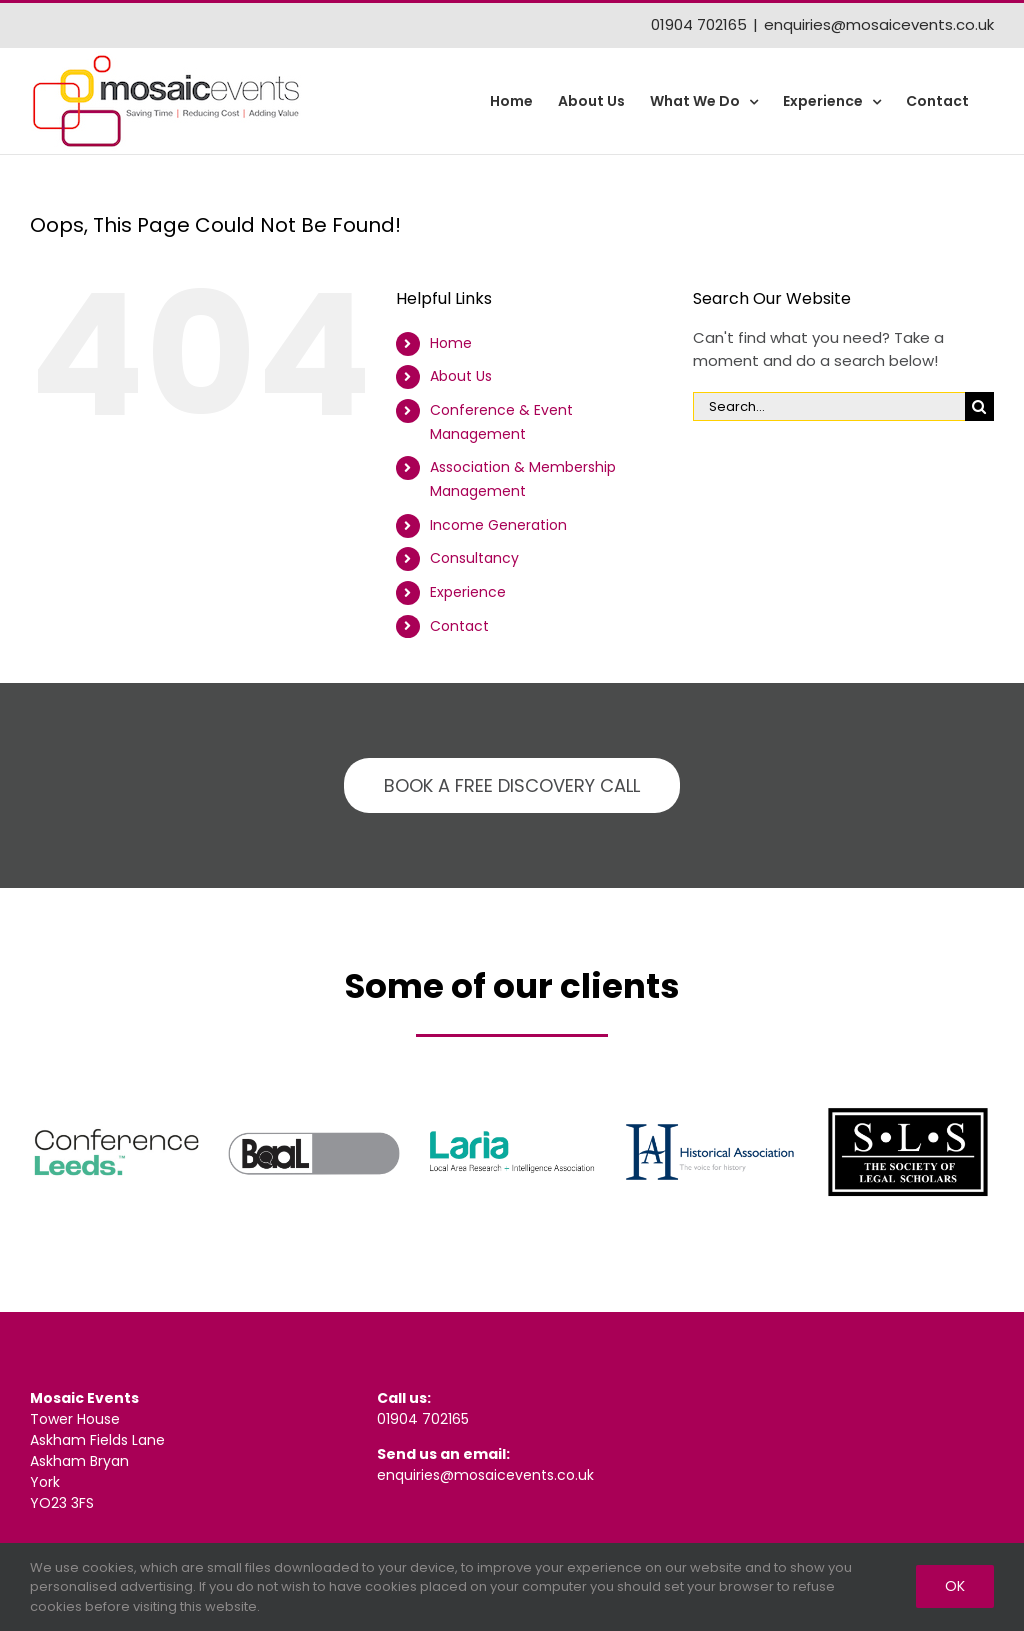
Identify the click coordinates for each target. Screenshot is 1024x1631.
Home (451, 343)
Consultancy (474, 558)
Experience (468, 592)
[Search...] (829, 406)
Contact (459, 626)
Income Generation (498, 525)
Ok (955, 1586)
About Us (461, 376)
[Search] (979, 406)
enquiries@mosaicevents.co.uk (879, 24)
